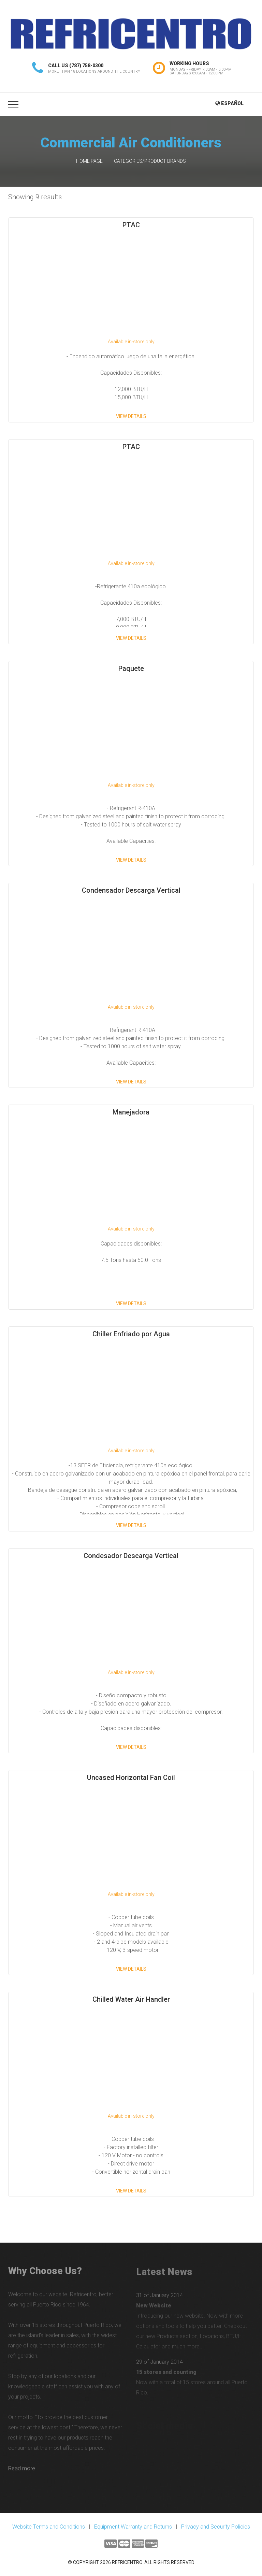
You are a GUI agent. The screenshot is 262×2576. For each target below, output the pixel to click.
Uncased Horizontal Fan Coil (131, 1777)
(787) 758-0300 (86, 65)
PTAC (131, 225)
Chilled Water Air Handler (131, 1999)
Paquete (131, 668)
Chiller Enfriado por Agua (131, 1334)
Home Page (89, 161)
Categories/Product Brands (150, 161)
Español (229, 103)
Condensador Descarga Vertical (131, 890)
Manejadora (131, 1112)
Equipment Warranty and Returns (133, 2526)
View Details (131, 416)
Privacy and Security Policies (215, 2526)
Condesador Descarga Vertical (131, 1556)
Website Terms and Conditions (48, 2526)
